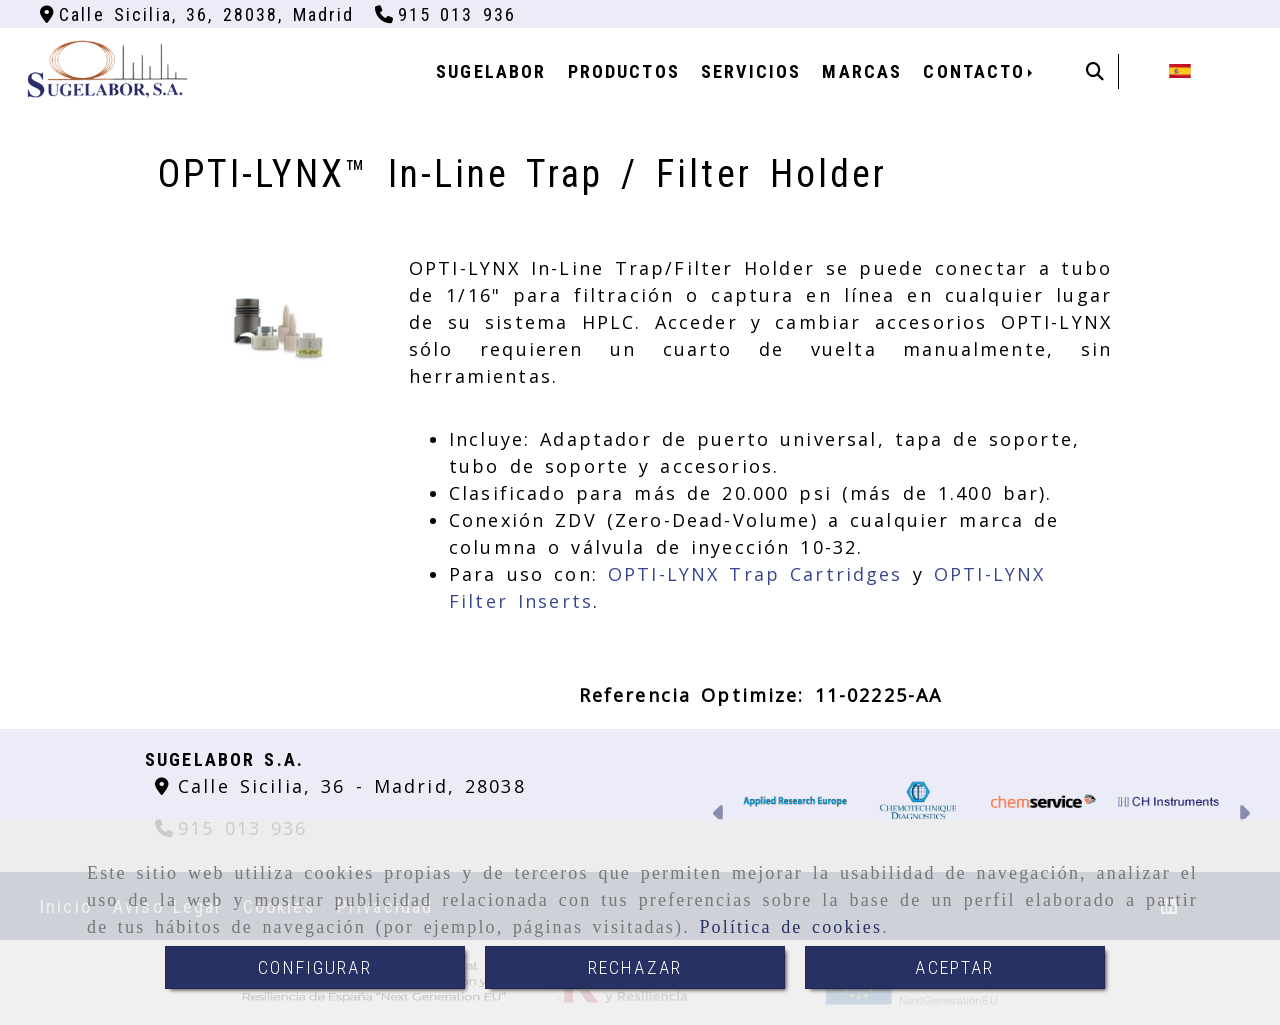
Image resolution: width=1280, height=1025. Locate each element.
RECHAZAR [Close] (635, 967)
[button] (719, 816)
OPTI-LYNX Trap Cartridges (755, 574)
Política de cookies (790, 927)
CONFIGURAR (315, 967)
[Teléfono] (446, 14)
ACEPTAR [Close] (954, 967)
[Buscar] (1095, 71)
